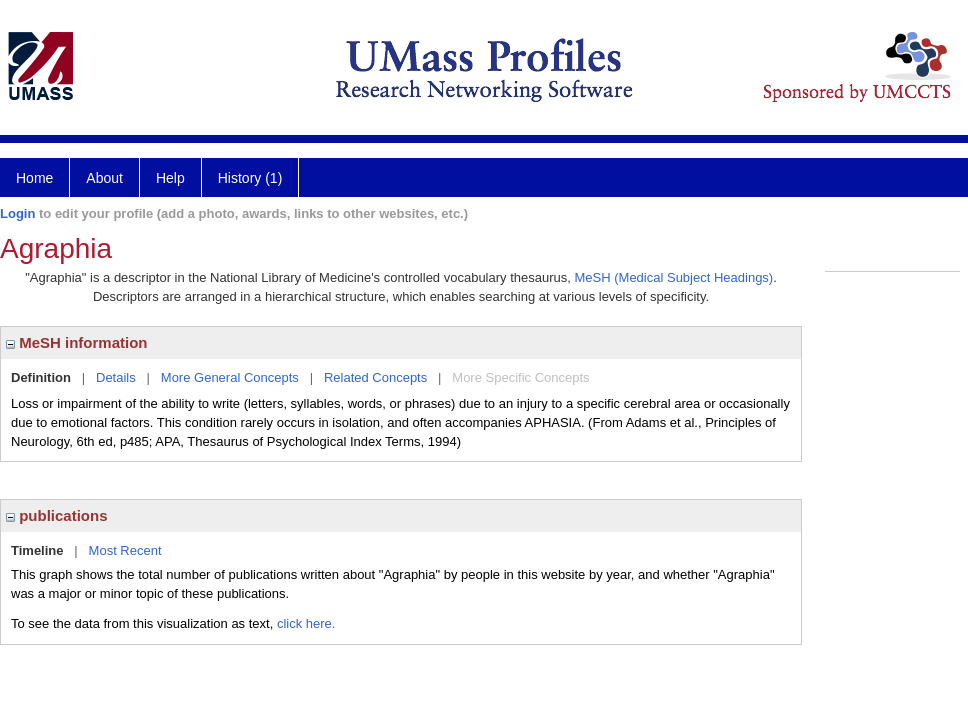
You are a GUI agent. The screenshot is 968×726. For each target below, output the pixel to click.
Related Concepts (375, 377)
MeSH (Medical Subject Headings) (674, 277)
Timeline (37, 550)
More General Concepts (230, 377)
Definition (41, 377)
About (104, 178)
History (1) (250, 178)
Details (116, 377)
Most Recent (125, 550)
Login (17, 213)
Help (170, 178)
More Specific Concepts (520, 377)
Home (34, 178)
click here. (306, 623)
